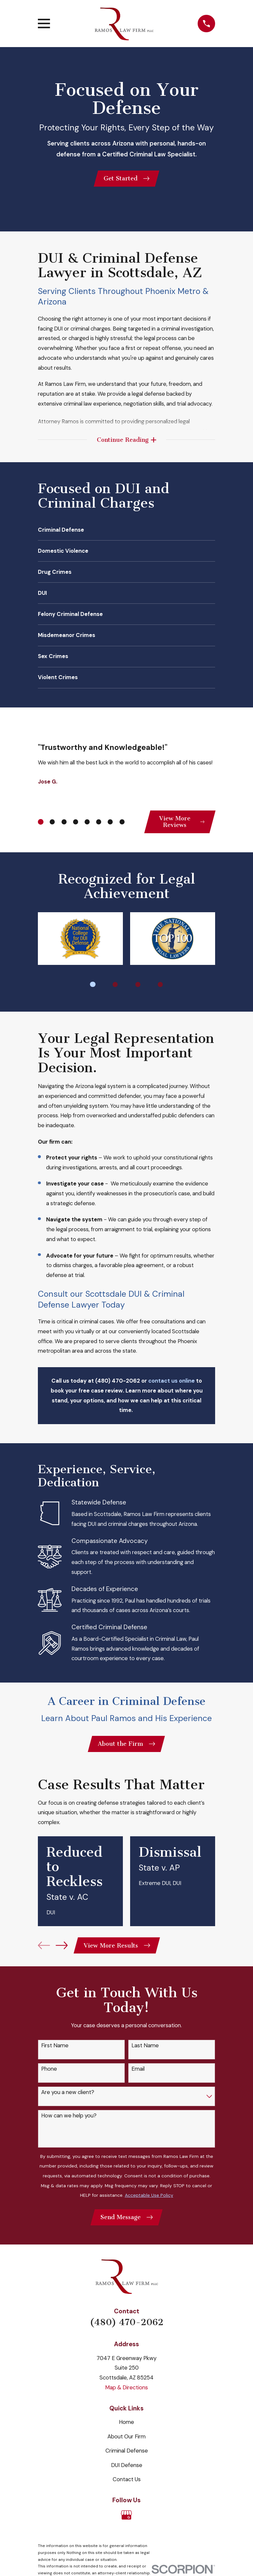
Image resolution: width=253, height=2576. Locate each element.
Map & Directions (126, 2392)
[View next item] (62, 1949)
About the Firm (126, 1747)
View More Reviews (181, 824)
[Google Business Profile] (126, 2519)
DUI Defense (126, 2470)
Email (138, 2073)
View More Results (117, 1949)
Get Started (126, 178)
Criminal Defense (126, 2455)
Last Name (145, 2049)
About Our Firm (126, 2441)
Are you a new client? (67, 2096)
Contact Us (127, 2484)
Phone (49, 2073)
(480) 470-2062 (126, 2327)
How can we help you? (69, 2119)
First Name (55, 2049)
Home (126, 2427)
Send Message (126, 2221)
